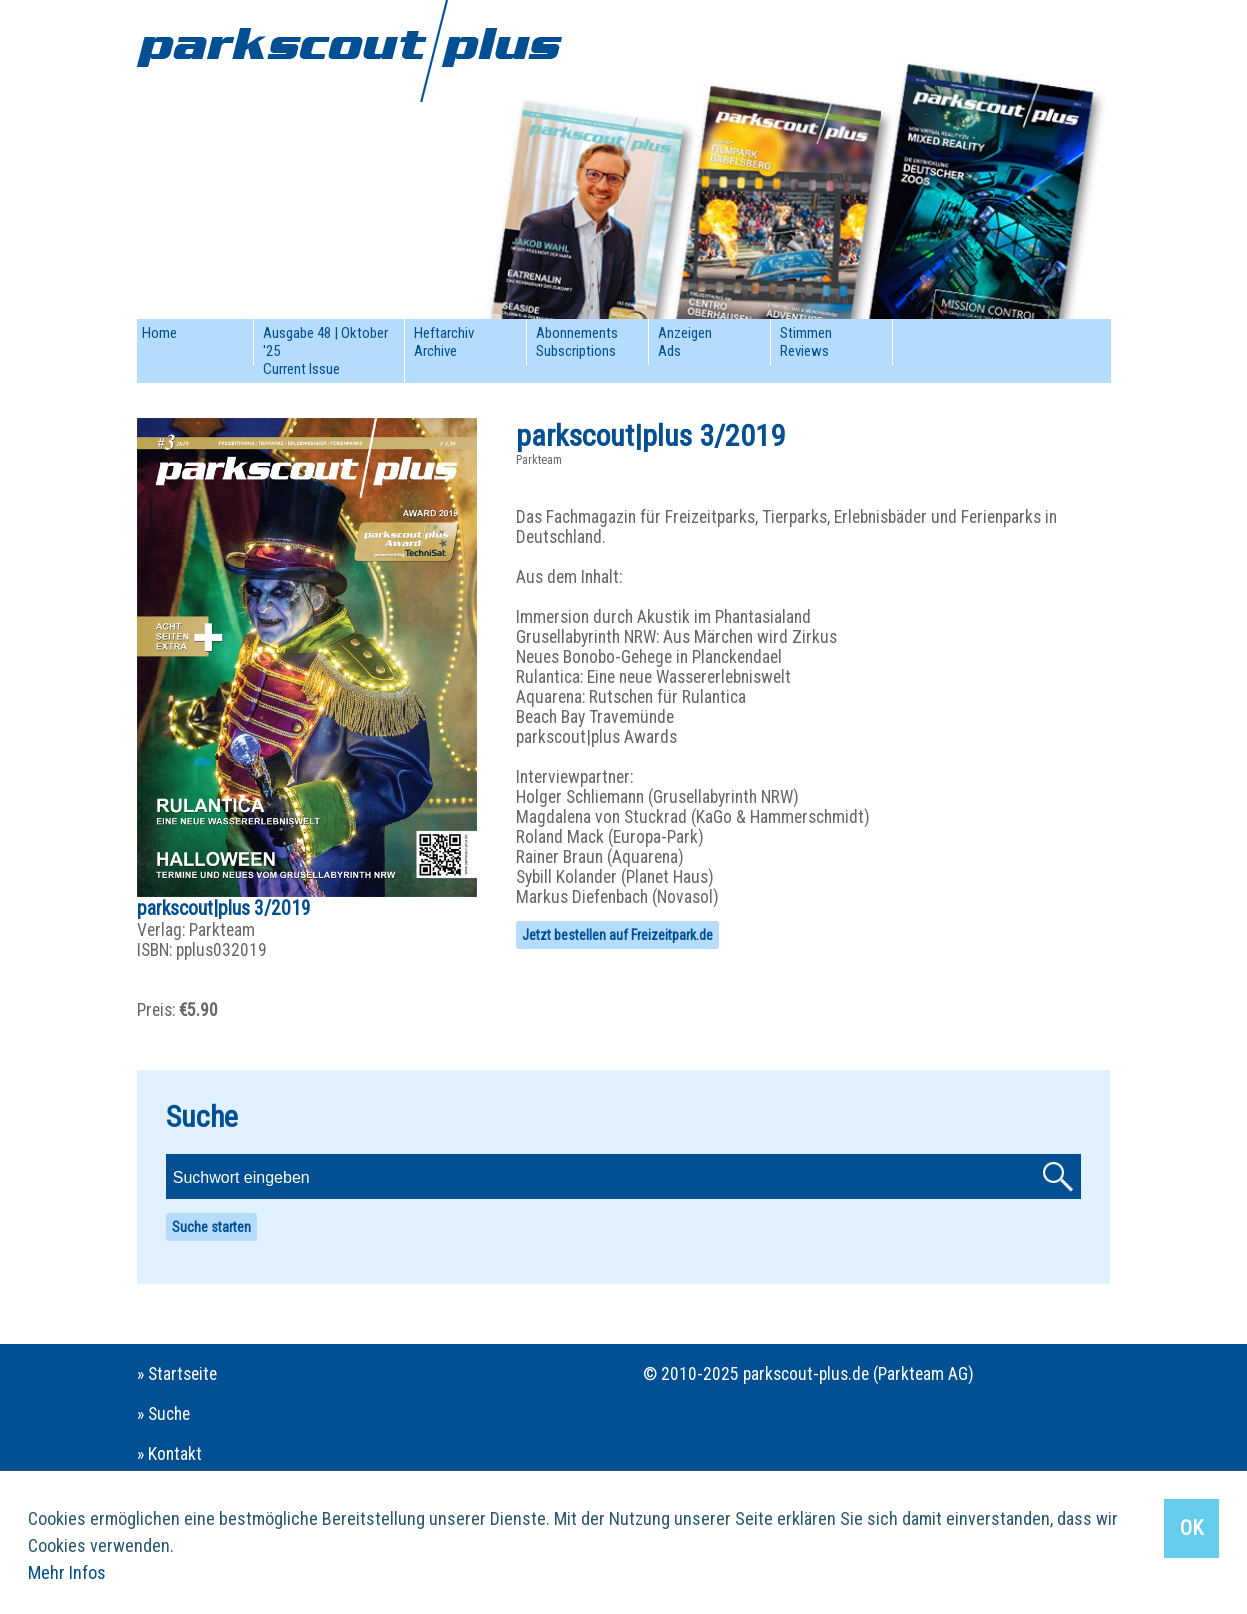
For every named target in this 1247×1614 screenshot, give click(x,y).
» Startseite (177, 1374)
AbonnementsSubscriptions (577, 342)
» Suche (163, 1414)
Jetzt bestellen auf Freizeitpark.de (617, 935)
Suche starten (211, 1227)
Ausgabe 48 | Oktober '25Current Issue (325, 351)
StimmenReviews (806, 342)
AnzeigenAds (685, 342)
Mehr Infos (67, 1572)
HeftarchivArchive (444, 342)
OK (1191, 1528)
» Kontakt (169, 1454)
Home (159, 333)
